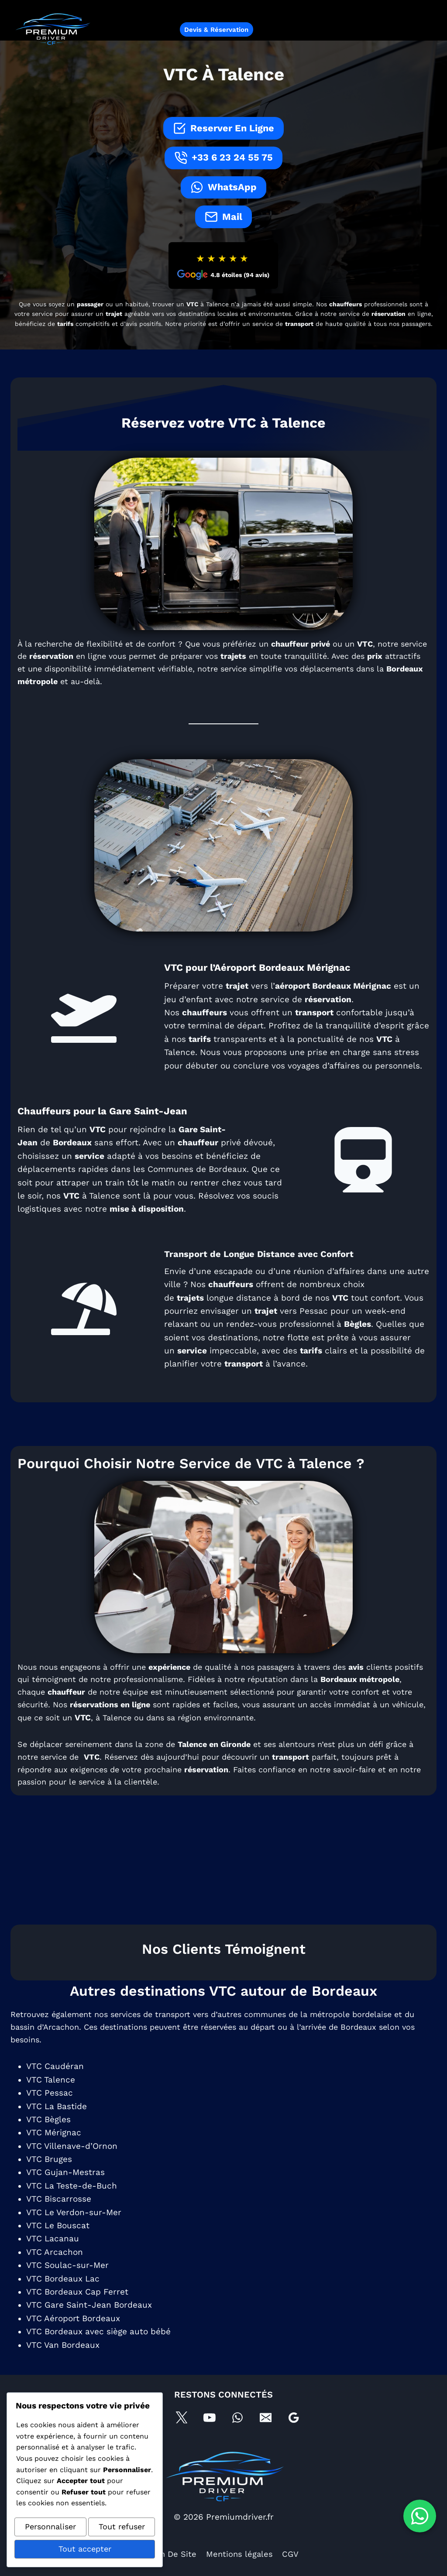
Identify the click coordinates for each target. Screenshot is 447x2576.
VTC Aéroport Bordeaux (74, 2340)
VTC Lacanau (53, 2260)
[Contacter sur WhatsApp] (419, 2516)
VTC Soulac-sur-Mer (68, 2286)
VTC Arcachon (55, 2273)
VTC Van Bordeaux (63, 2366)
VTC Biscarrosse (59, 2220)
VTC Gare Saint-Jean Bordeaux (90, 2326)
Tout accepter (84, 2549)
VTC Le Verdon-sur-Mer (74, 2233)
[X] (180, 2416)
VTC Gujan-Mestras (66, 2194)
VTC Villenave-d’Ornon (72, 2167)
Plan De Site (171, 2554)
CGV (292, 2554)
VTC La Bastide (57, 2127)
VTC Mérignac (54, 2154)
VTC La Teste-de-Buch (72, 2207)
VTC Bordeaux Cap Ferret (78, 2313)
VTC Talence (51, 2101)
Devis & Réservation (216, 30)
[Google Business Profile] (296, 2416)
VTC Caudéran (56, 2088)
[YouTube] (209, 2416)
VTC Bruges (50, 2180)
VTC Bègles (49, 2141)
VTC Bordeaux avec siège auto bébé (99, 2353)
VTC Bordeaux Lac (63, 2300)
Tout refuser (122, 2528)
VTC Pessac (50, 2114)
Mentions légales (240, 2554)
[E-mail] (267, 2416)
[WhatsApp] (238, 2416)
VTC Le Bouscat (58, 2247)
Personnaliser (50, 2528)
